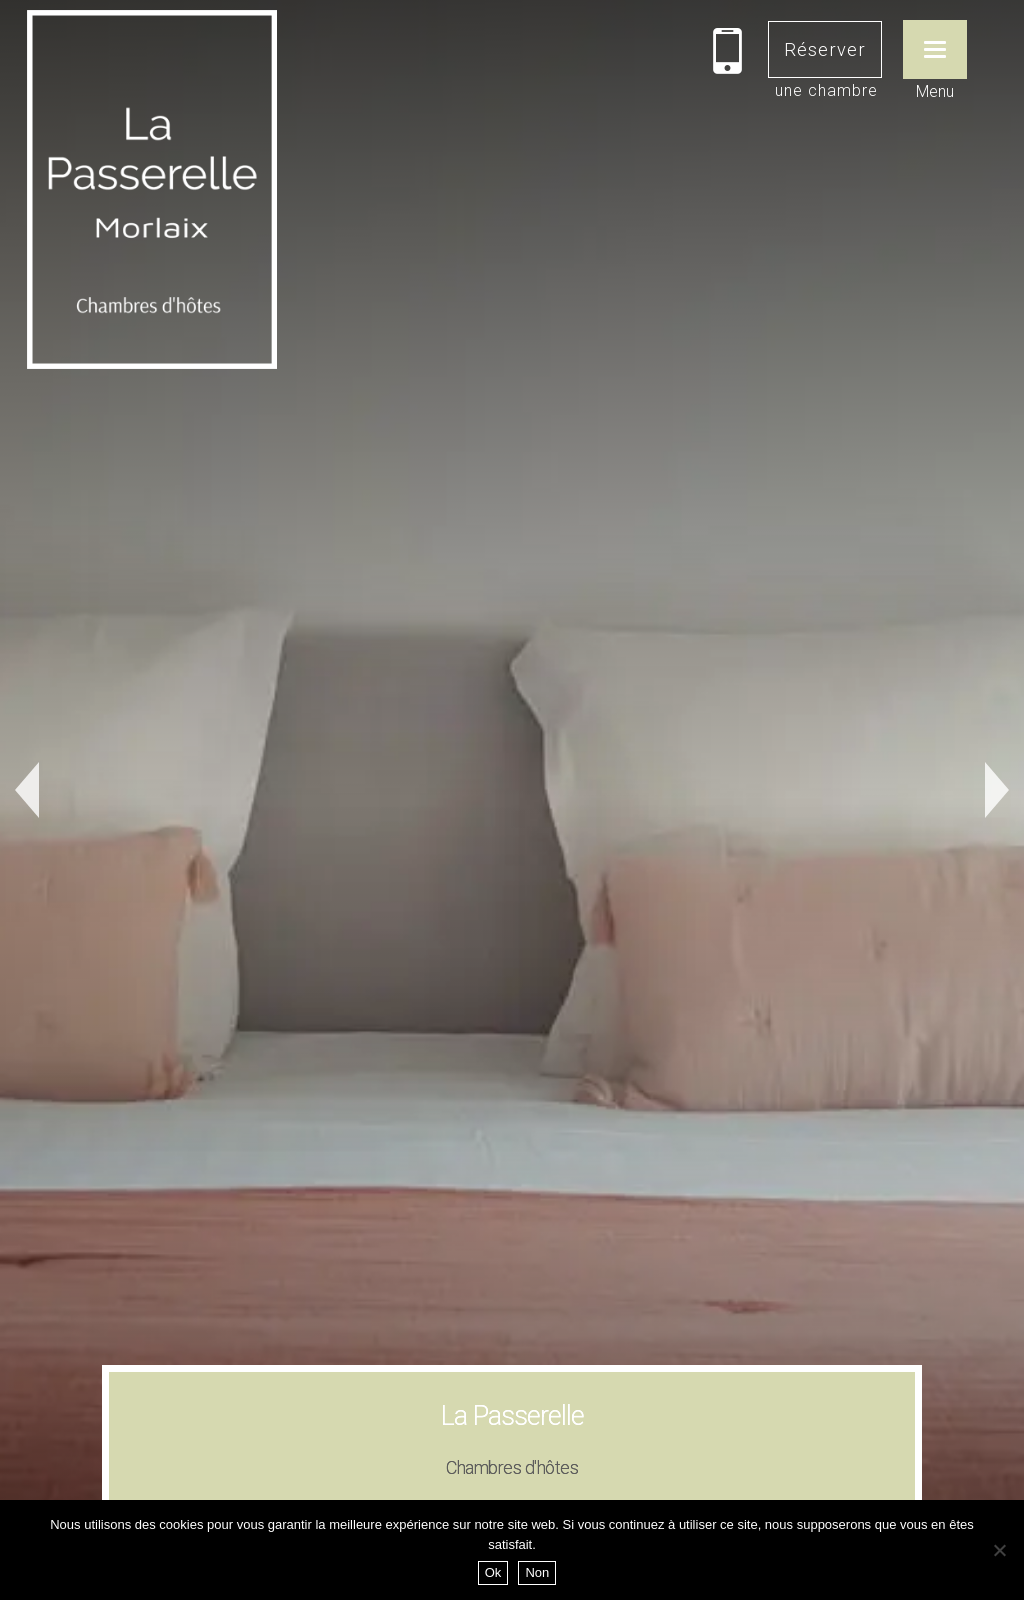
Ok (493, 1572)
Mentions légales (373, 1437)
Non (537, 1572)
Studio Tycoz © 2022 (614, 1437)
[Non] (999, 1550)
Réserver (825, 49)
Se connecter (485, 1437)
